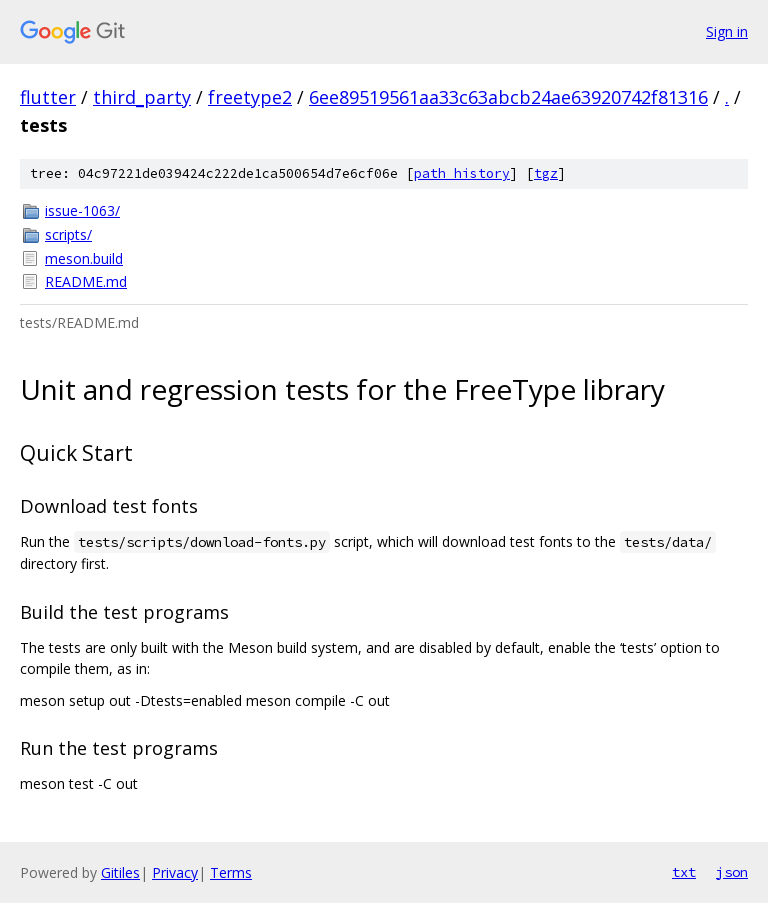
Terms (231, 872)
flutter (48, 97)
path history (462, 173)
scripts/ (68, 234)
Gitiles (120, 872)
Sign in (727, 31)
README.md (86, 281)
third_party (142, 97)
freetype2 (250, 97)
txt (684, 872)
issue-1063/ (82, 210)
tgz (546, 173)
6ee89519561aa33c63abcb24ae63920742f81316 (508, 97)
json (732, 872)
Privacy (175, 872)
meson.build (84, 258)
